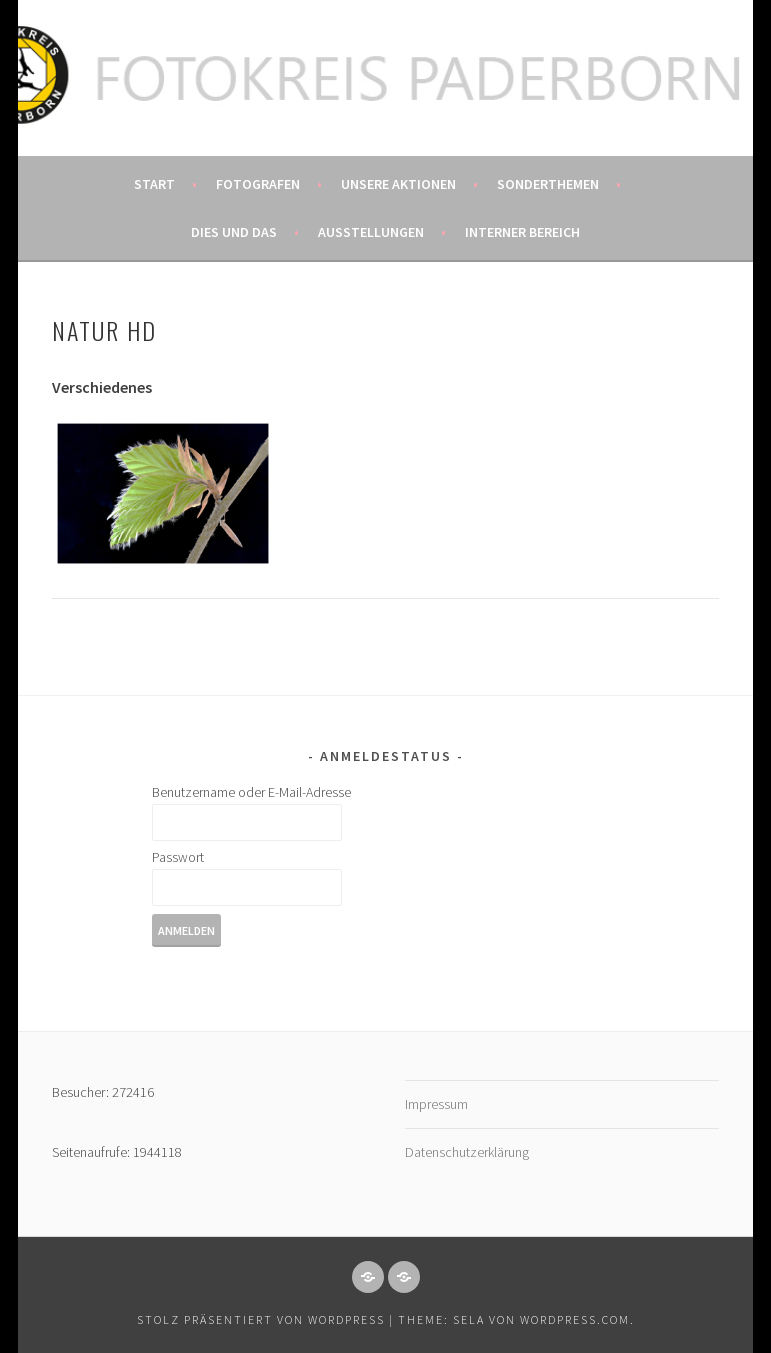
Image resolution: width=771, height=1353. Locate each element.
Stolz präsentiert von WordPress (261, 1319)
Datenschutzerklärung (467, 1152)
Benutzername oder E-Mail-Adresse (251, 792)
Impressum (436, 1104)
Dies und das (234, 232)
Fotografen (258, 184)
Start (154, 184)
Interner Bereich (522, 232)
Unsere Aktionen (398, 184)
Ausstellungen (371, 232)
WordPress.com (575, 1319)
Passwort (178, 857)
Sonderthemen (548, 184)
